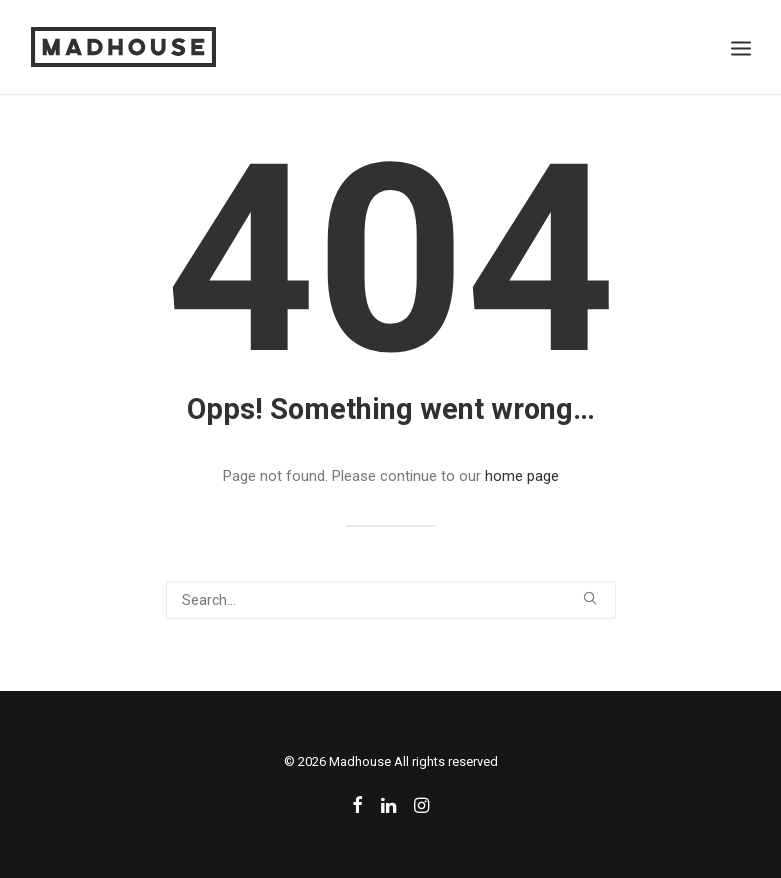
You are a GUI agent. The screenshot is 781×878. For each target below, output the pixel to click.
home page (522, 476)
